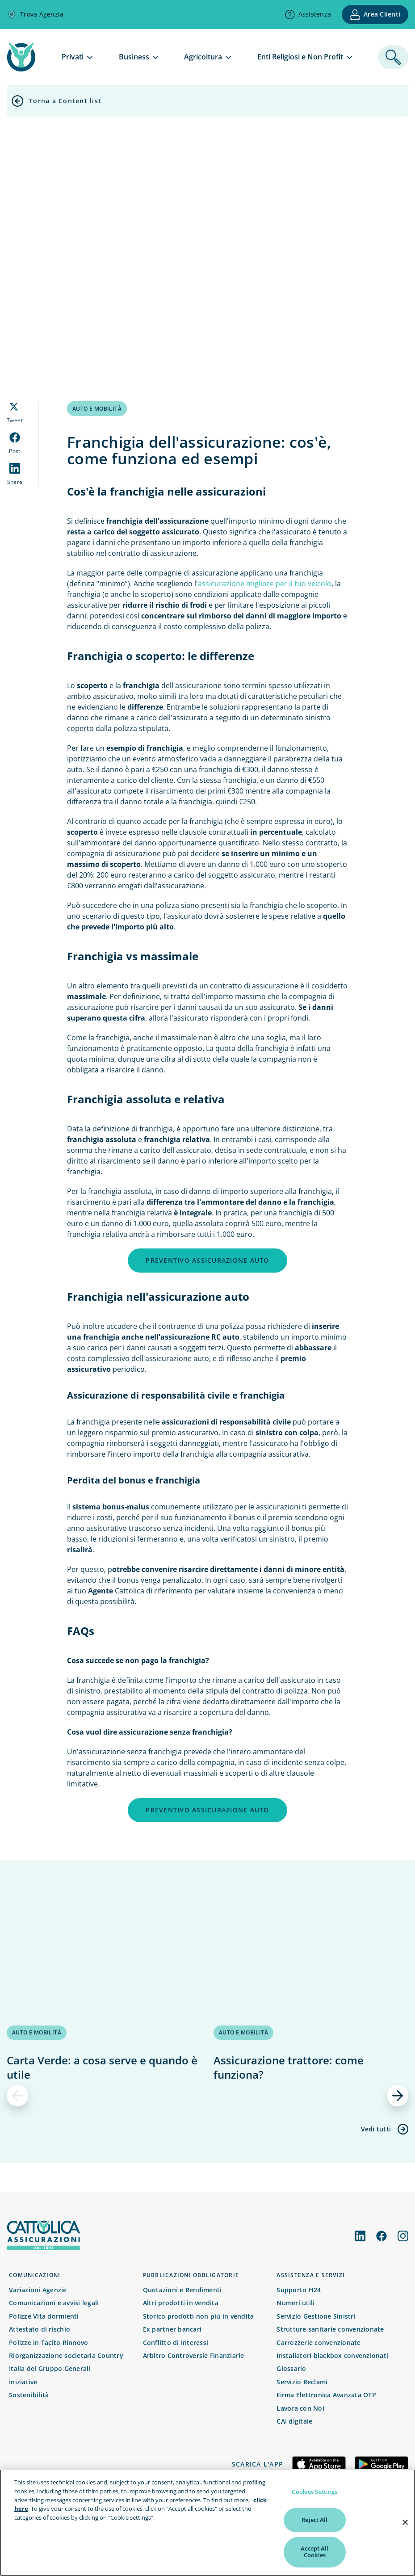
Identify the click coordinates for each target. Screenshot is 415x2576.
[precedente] (17, 2095)
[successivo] (397, 2095)
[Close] (405, 2533)
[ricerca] (393, 57)
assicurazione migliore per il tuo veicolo (264, 583)
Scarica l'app (257, 2464)
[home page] (21, 69)
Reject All (314, 2530)
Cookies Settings (314, 2502)
